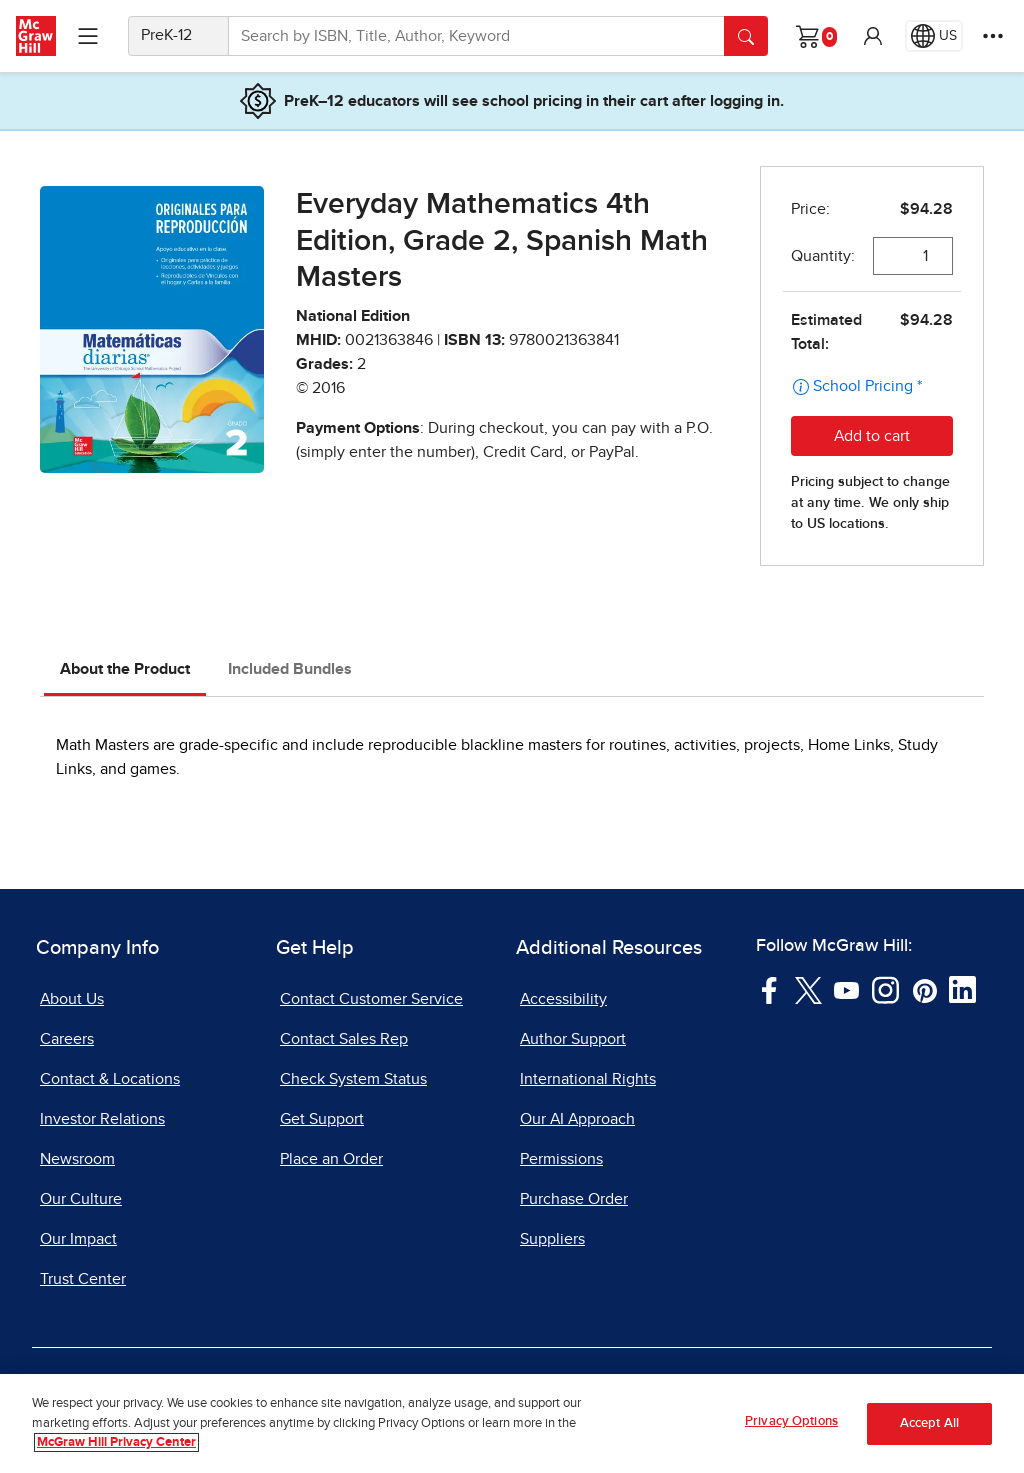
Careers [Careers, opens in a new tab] (67, 1039)
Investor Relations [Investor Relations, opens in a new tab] (102, 1119)
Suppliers (552, 1239)
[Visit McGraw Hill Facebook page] (769, 989)
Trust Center (83, 1279)
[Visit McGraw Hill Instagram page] (885, 989)
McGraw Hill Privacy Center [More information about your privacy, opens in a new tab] (116, 1443)
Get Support (322, 1119)
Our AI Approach (577, 1119)
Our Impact (78, 1239)
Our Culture (81, 1199)
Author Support (573, 1039)
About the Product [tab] (125, 669)
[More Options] (993, 36)
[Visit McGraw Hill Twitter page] (808, 989)
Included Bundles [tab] (290, 669)
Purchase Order (574, 1199)
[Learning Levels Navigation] (88, 36)
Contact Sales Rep (344, 1039)
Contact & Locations (110, 1079)
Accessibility (563, 999)
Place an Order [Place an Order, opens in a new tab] (331, 1159)
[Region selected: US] (934, 36)
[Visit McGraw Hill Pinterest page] (924, 989)
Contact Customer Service (371, 999)
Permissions (561, 1159)
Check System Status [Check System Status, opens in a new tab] (353, 1079)
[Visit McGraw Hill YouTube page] (846, 989)
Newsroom (77, 1159)
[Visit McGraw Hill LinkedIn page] (962, 989)
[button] (873, 36)
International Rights (588, 1079)
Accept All (929, 1423)
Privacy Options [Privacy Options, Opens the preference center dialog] (791, 1422)
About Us (72, 999)
